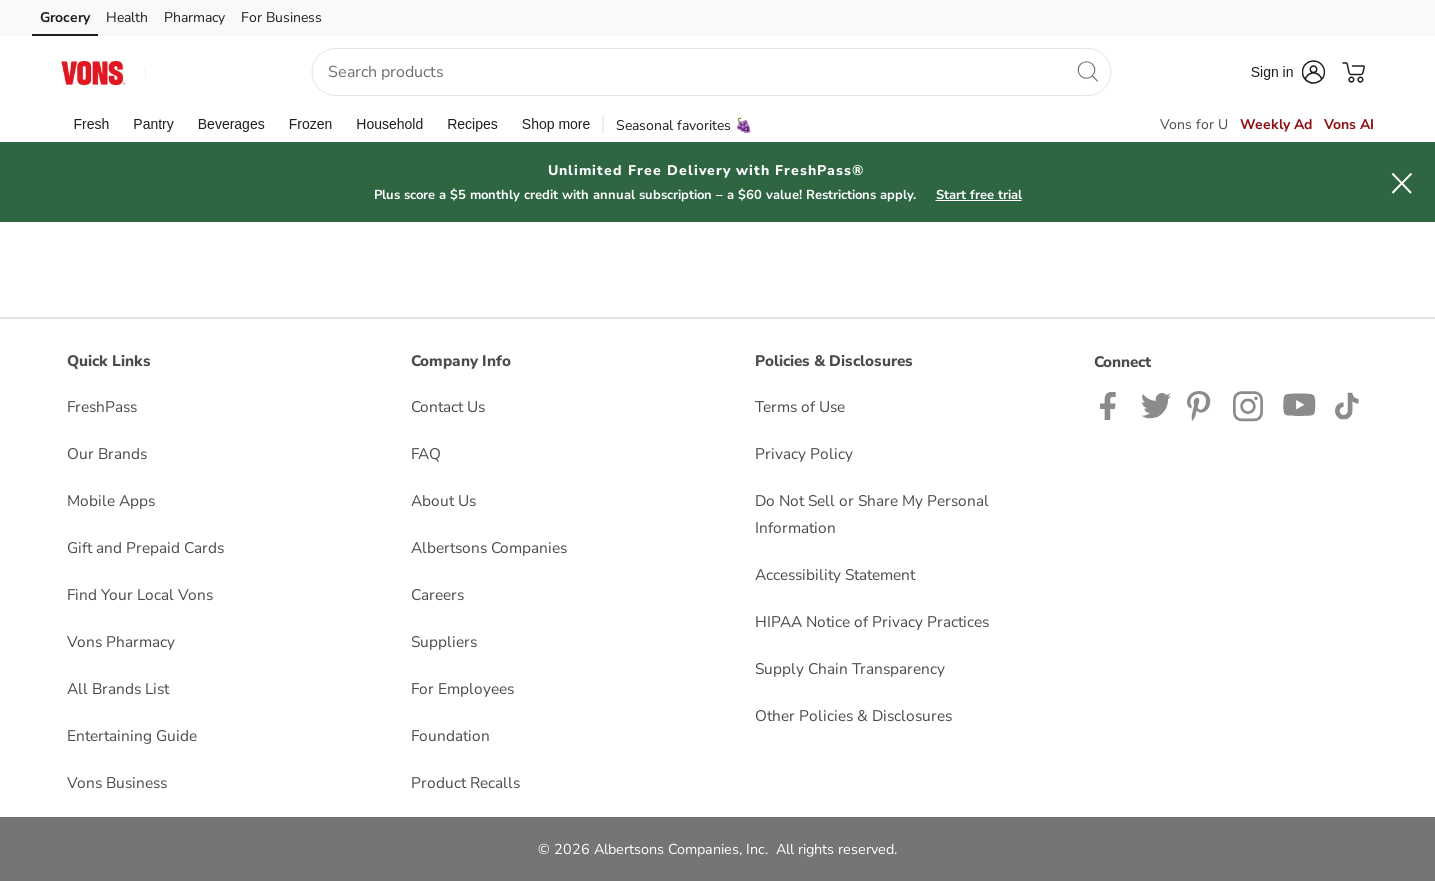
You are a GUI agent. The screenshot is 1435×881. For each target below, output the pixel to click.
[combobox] (711, 72)
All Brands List (118, 688)
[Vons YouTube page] (1300, 404)
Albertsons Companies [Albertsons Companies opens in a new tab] (489, 547)
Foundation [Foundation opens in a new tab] (450, 735)
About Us (443, 500)
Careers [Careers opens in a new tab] (437, 594)
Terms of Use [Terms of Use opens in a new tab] (800, 406)
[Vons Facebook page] (1112, 404)
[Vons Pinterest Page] (1202, 404)
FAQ (426, 453)
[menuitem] (92, 124)
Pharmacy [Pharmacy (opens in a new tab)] (194, 17)
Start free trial (979, 195)
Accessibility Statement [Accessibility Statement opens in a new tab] (835, 574)
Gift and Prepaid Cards (145, 547)
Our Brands (107, 453)
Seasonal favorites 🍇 (684, 125)
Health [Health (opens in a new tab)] (127, 17)
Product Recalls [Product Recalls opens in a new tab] (465, 782)
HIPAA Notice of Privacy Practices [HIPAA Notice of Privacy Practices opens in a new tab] (872, 621)
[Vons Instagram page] (1249, 404)
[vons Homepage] (94, 71)
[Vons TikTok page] (1346, 404)
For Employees (462, 688)
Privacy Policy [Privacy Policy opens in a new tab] (804, 453)
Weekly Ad (1276, 124)
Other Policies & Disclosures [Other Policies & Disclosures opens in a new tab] (853, 715)
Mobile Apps (111, 500)
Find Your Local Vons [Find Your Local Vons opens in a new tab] (140, 594)
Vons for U (1194, 124)
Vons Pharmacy (121, 641)
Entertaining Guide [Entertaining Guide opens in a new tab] (132, 735)
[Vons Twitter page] (1156, 404)
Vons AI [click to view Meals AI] (1349, 124)
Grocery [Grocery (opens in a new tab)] (65, 17)
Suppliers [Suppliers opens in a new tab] (444, 641)
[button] (210, 72)
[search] (1087, 71)
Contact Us (448, 406)
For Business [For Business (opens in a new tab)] (281, 17)
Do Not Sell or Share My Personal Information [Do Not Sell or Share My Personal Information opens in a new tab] (872, 514)
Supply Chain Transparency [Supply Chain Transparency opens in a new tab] (850, 668)
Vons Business (117, 782)
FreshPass (102, 406)
